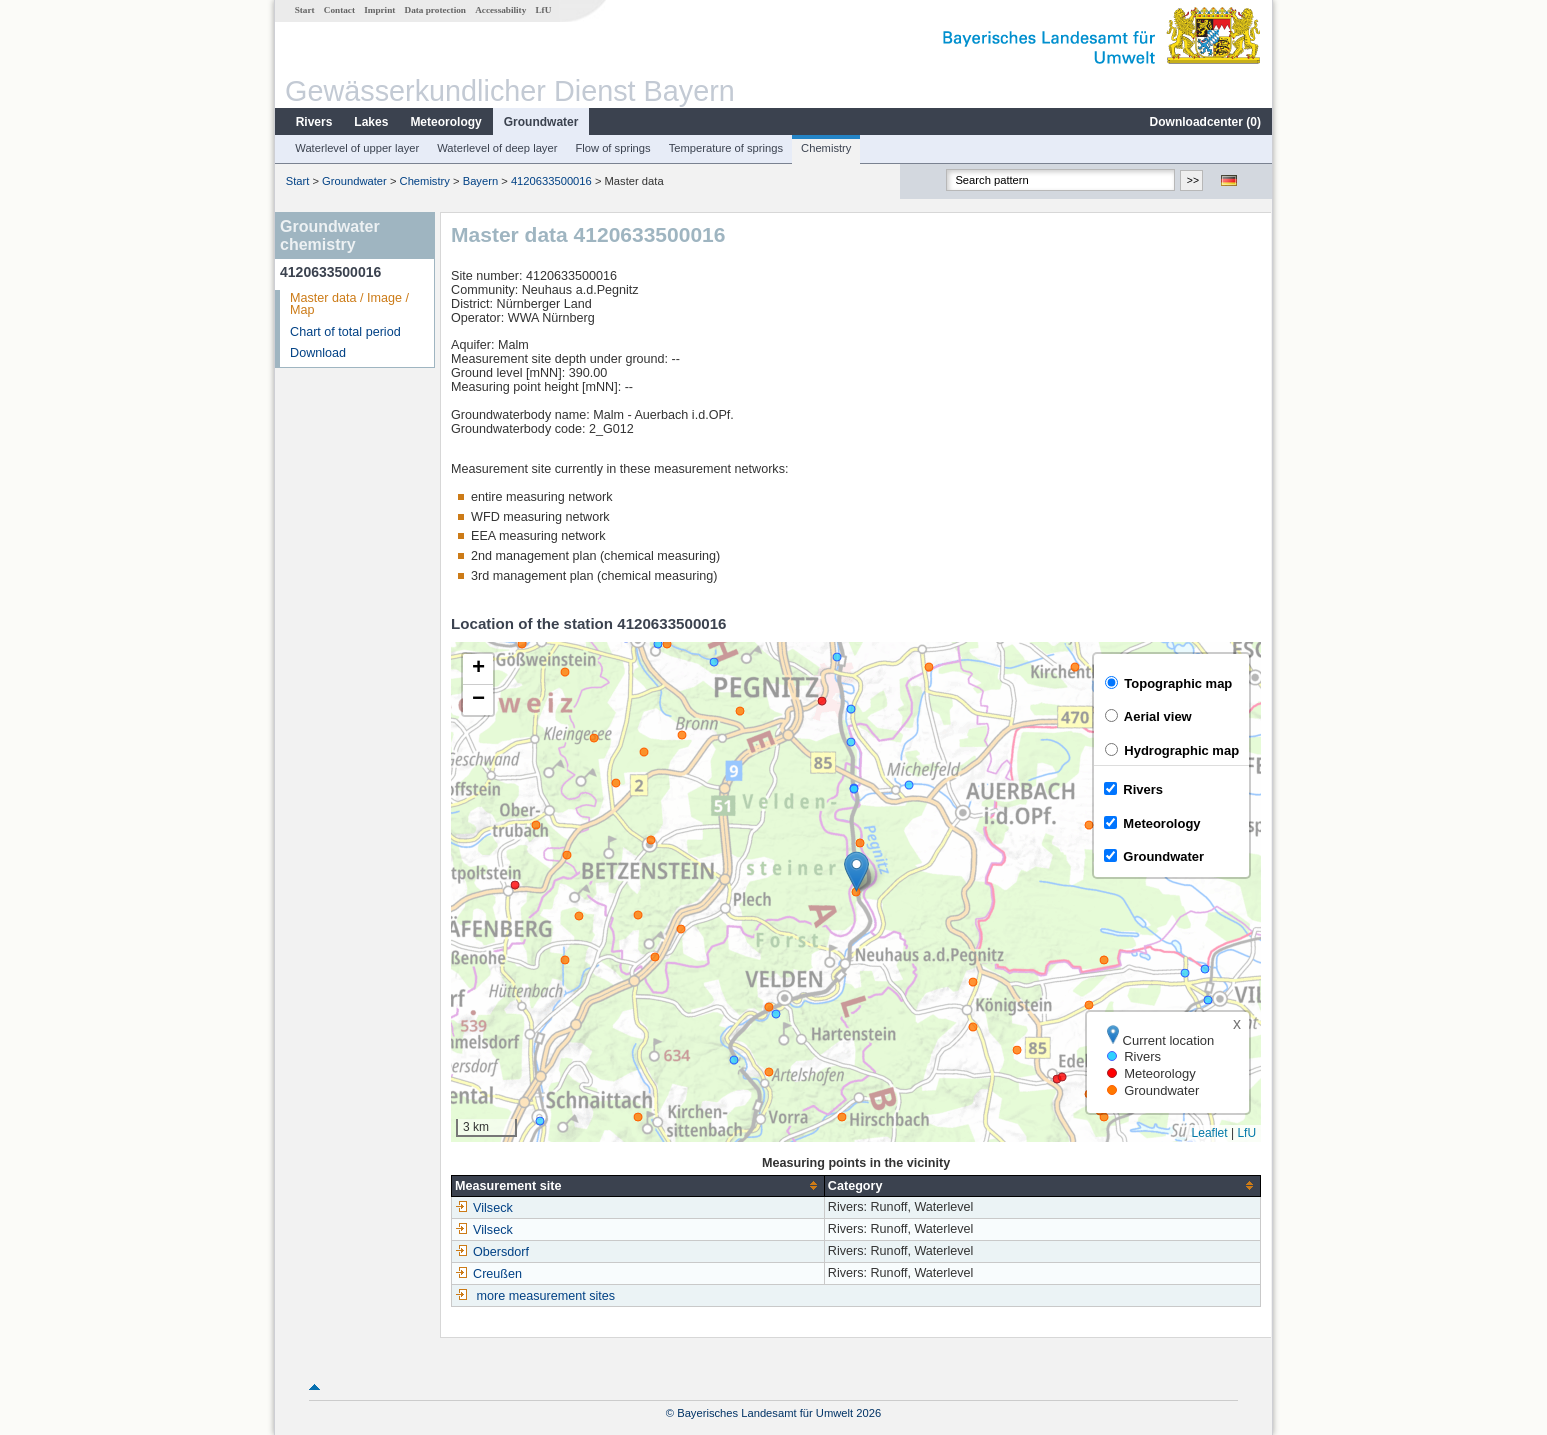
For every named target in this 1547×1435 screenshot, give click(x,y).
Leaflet (1210, 1133)
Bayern (480, 181)
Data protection (435, 10)
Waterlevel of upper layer (357, 148)
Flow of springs (612, 148)
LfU (543, 10)
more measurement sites (546, 1296)
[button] (856, 871)
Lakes (371, 122)
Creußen (488, 1274)
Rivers (314, 122)
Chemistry (826, 148)
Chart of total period (345, 332)
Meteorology (445, 122)
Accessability (500, 10)
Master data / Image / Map (349, 304)
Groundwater (541, 122)
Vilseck (484, 1208)
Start (305, 10)
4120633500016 (551, 181)
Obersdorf (492, 1252)
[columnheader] (638, 1185)
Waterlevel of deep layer (497, 148)
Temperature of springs (726, 148)
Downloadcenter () (1205, 122)
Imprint (379, 10)
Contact (339, 10)
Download (318, 353)
